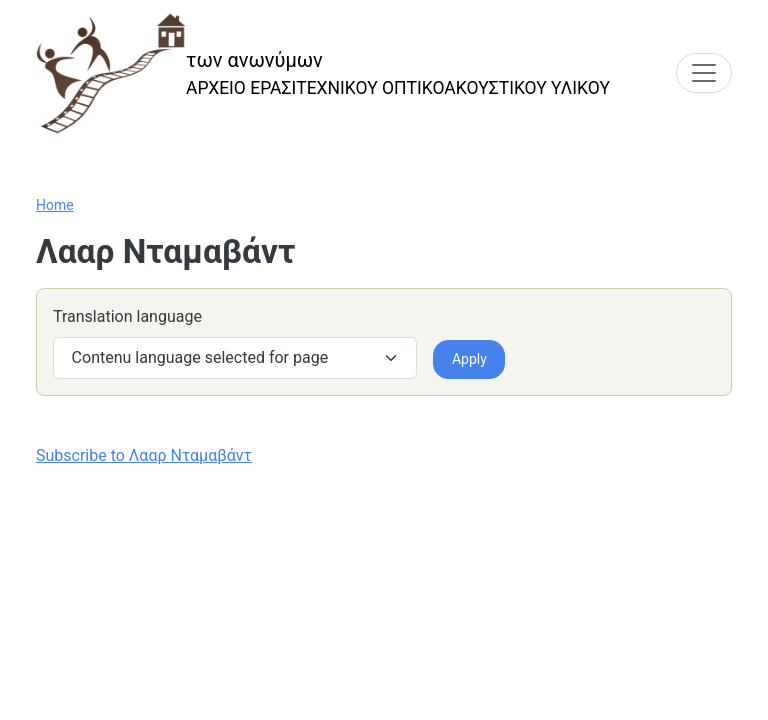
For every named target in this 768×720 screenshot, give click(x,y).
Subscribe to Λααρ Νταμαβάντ (144, 455)
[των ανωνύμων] (323, 73)
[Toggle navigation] (704, 73)
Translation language (127, 316)
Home (55, 205)
